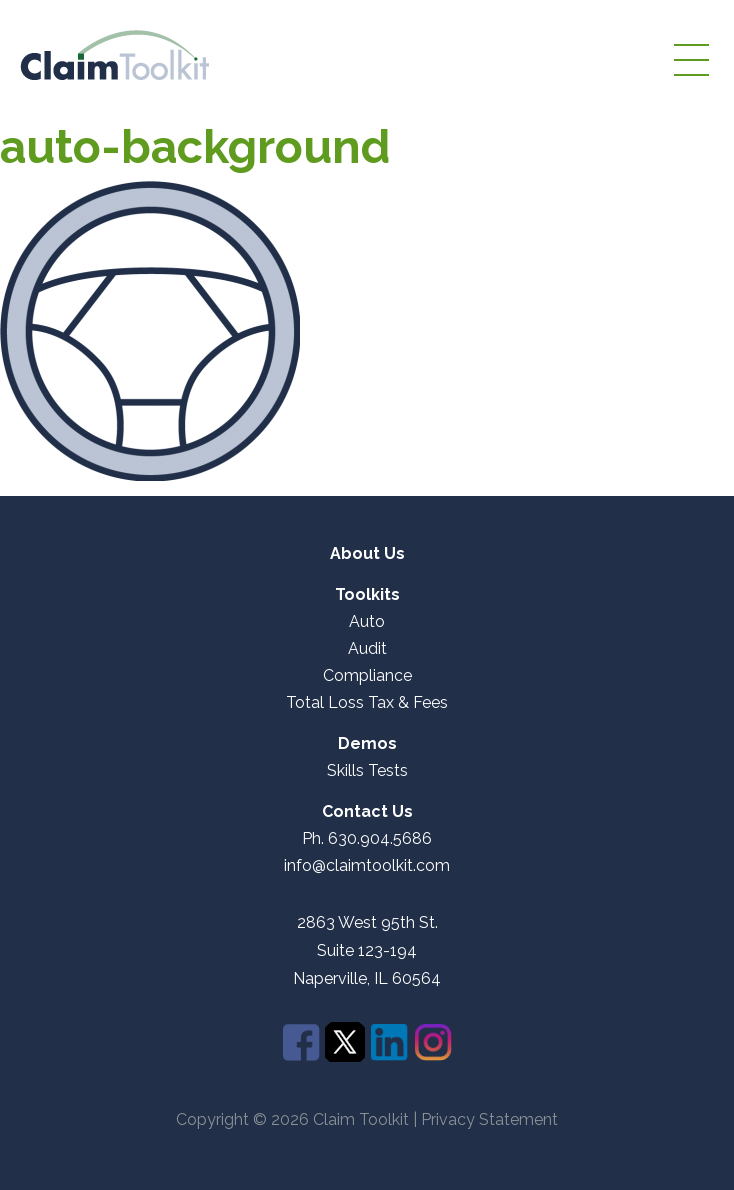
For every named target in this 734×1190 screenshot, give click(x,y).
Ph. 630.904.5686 (367, 839)
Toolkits (367, 595)
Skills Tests (367, 771)
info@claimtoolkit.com (367, 866)
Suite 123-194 (367, 950)
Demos (367, 744)
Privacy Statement (489, 1119)
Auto (367, 622)
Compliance (367, 676)
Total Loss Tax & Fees (367, 703)
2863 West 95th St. (367, 923)
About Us (367, 554)
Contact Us (367, 812)
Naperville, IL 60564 (367, 979)
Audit (367, 649)
